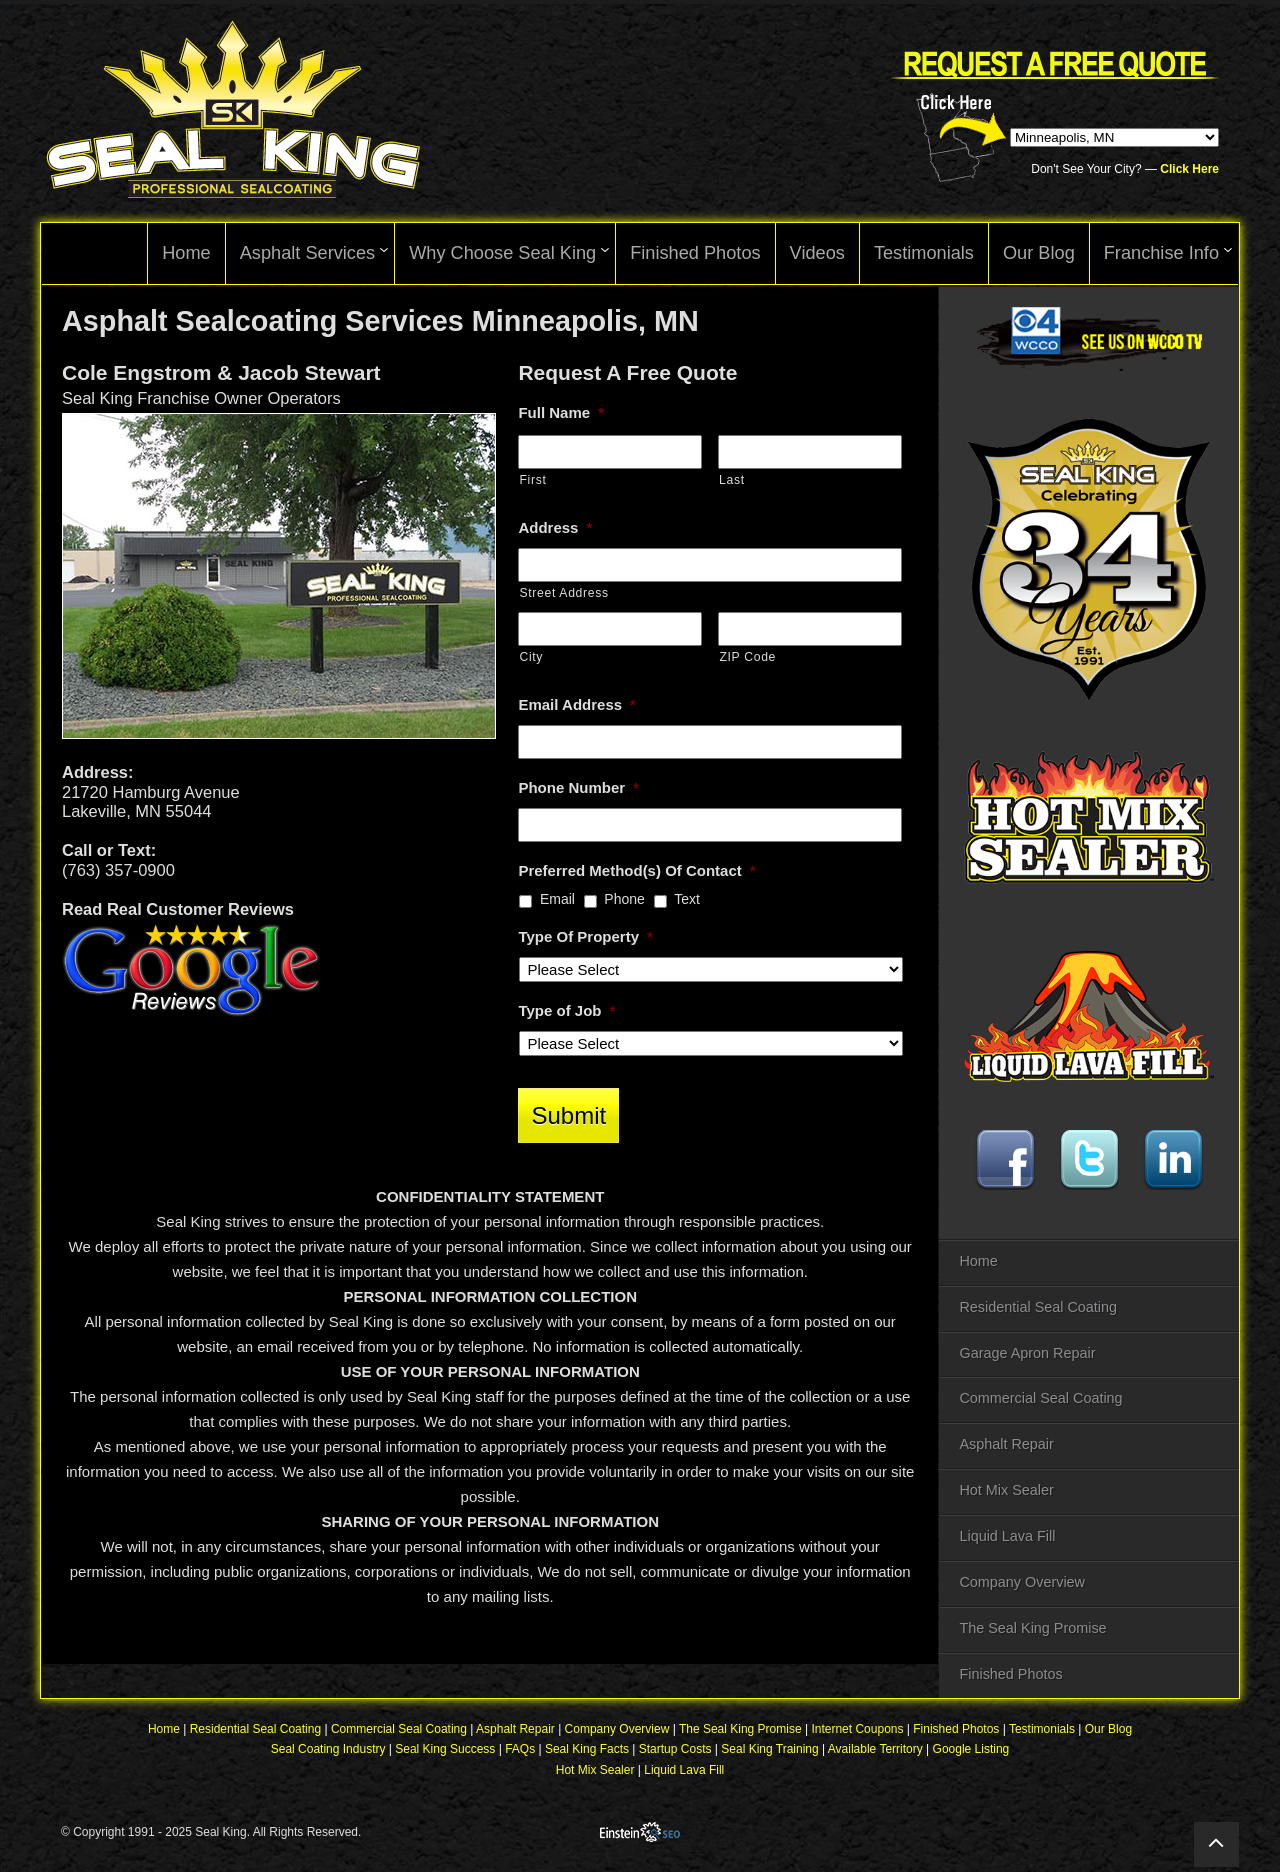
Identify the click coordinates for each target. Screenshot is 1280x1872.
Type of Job (566, 1010)
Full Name (561, 412)
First (532, 480)
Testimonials (1042, 1731)
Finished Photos (1010, 1674)
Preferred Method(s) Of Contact (636, 870)
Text (687, 899)
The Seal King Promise (1032, 1628)
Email (557, 899)
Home (978, 1261)
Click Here (1189, 169)
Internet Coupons (857, 1731)
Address (555, 527)
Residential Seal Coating (1038, 1307)
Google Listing (971, 1751)
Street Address (563, 593)
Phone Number (578, 787)
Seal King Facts (587, 1751)
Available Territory (875, 1751)
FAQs (520, 1751)
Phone (624, 899)
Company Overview (1022, 1582)
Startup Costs (675, 1751)
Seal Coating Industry (328, 1751)
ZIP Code (747, 657)
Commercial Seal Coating (1040, 1398)
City (531, 657)
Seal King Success (445, 1751)
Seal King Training (769, 1751)
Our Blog (1108, 1731)
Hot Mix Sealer (1006, 1490)
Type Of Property (585, 936)
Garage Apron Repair (1027, 1353)
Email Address (577, 704)
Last (732, 480)
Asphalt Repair (1006, 1444)
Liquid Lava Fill (1007, 1536)
